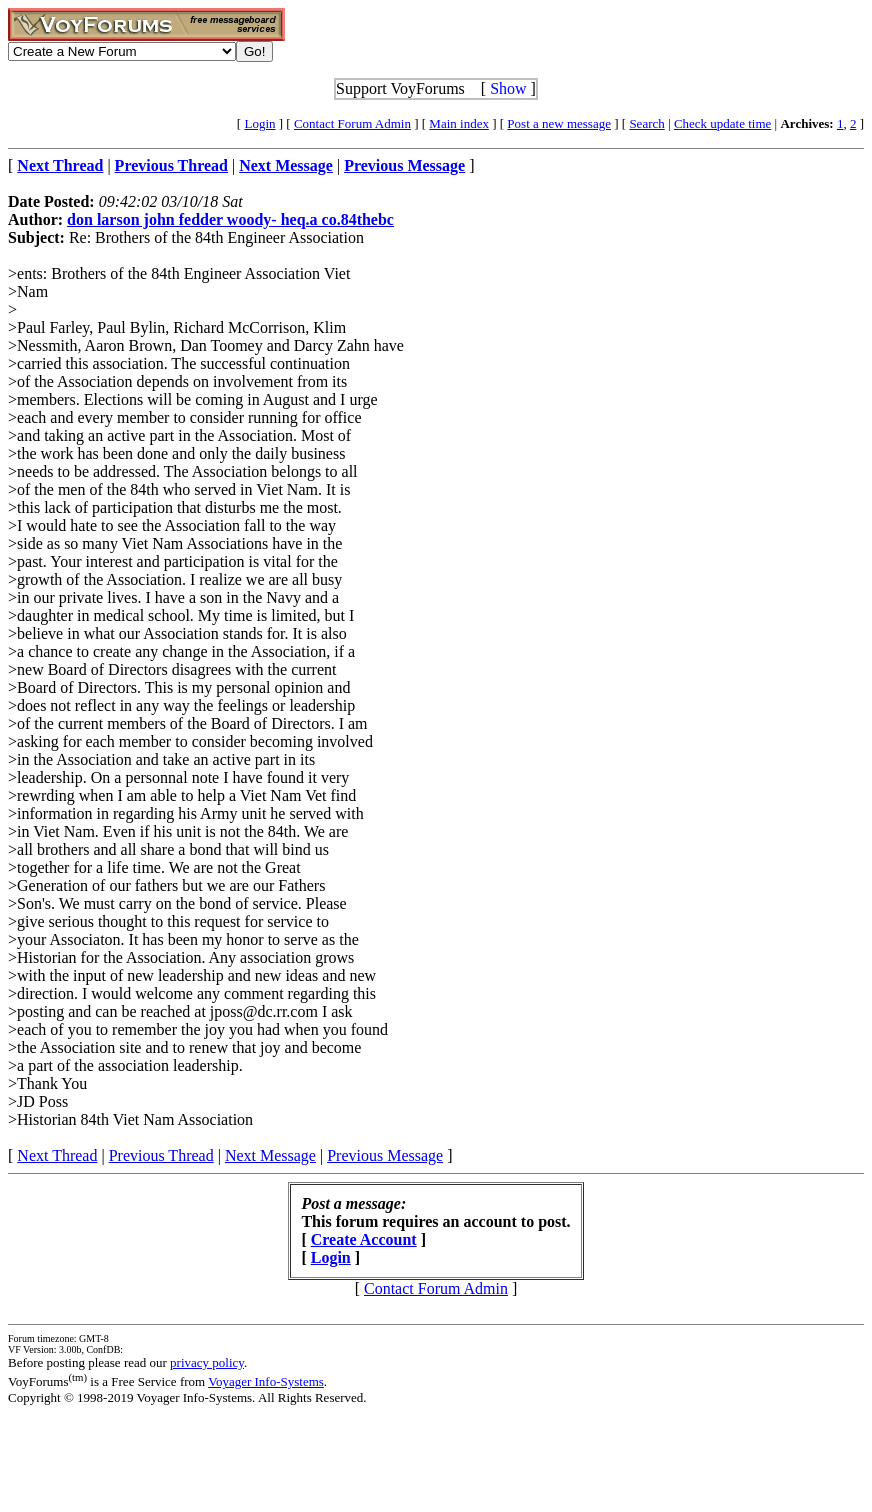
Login (259, 123)
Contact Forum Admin (352, 123)
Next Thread (57, 1155)
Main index (459, 123)
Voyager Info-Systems (266, 1381)
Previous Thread (161, 1155)
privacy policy (207, 1362)
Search (646, 123)
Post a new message (559, 123)
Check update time (722, 123)
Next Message (270, 1155)
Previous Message (385, 1155)
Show (508, 88)
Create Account (364, 1239)
